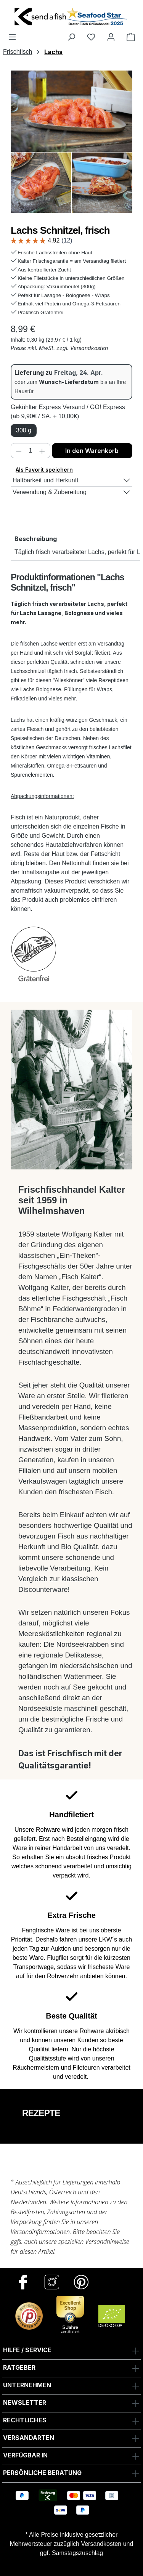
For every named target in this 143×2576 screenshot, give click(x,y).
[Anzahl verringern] (19, 450)
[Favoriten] (91, 36)
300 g (23, 430)
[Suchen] (71, 36)
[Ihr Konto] (111, 36)
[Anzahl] (30, 450)
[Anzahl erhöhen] (42, 450)
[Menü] (12, 36)
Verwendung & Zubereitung (50, 492)
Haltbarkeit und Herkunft (46, 480)
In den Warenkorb (92, 450)
